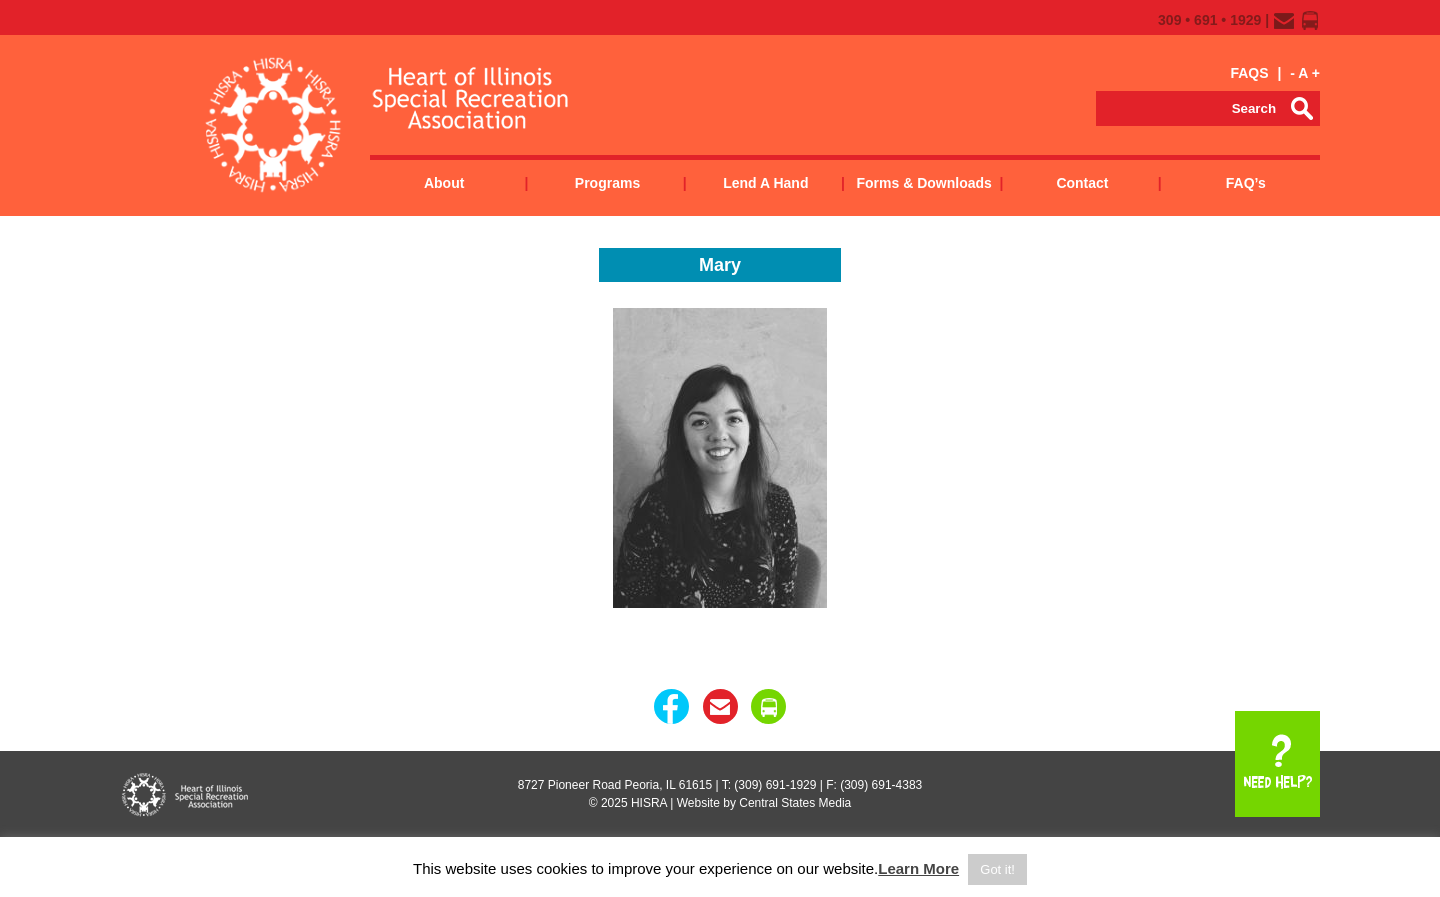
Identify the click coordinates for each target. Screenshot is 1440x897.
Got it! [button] (997, 869)
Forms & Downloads (923, 183)
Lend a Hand (765, 183)
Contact (1082, 183)
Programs (607, 183)
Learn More (918, 868)
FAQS (1249, 73)
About (444, 183)
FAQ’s (1246, 183)
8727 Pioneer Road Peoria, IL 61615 (615, 785)
